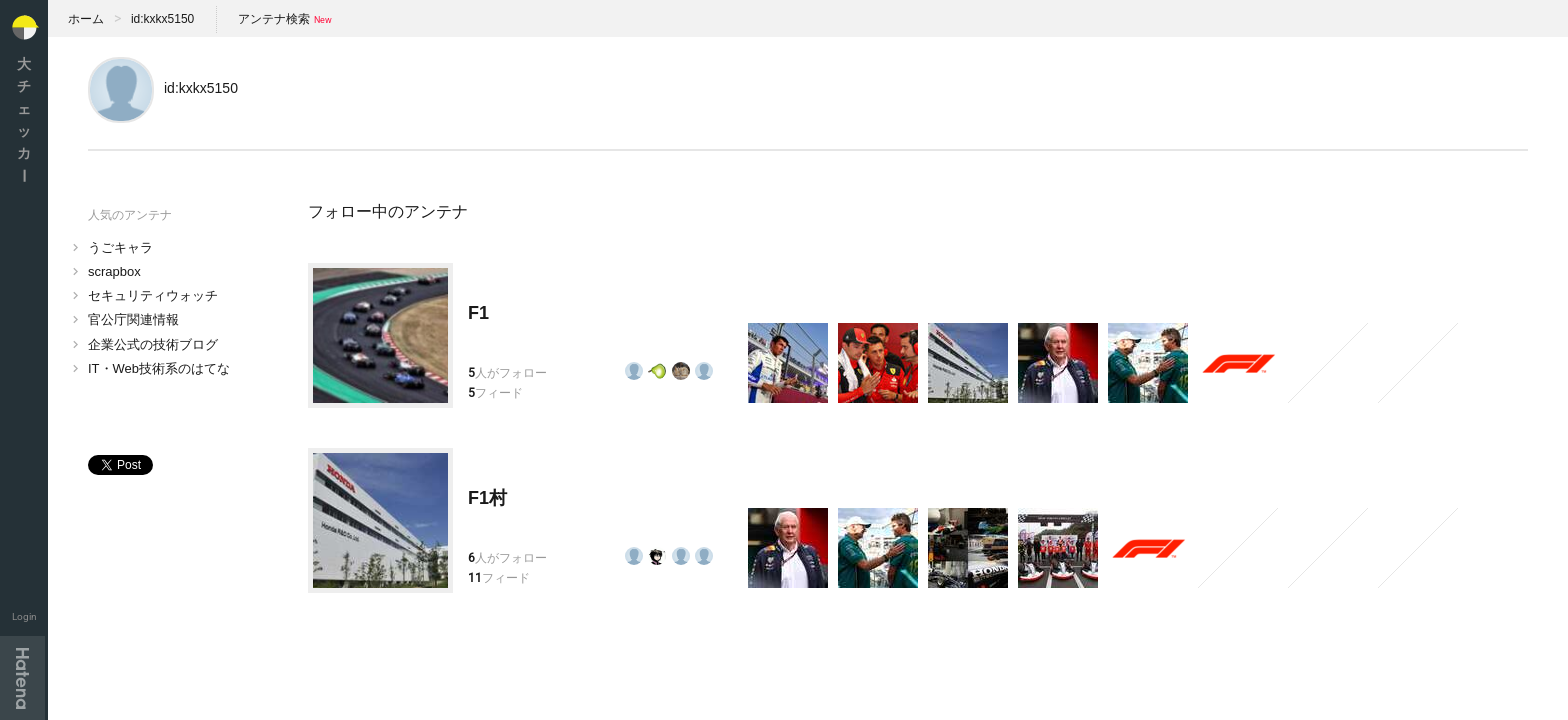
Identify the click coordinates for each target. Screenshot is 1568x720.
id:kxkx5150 (162, 19)
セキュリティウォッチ (153, 295)
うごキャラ (120, 247)
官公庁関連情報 (133, 319)
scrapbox (114, 271)
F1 (478, 313)
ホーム (86, 19)
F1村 (487, 498)
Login (24, 616)
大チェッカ (24, 119)
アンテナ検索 (274, 19)
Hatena (22, 678)
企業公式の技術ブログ (153, 344)
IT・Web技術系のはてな (159, 368)
